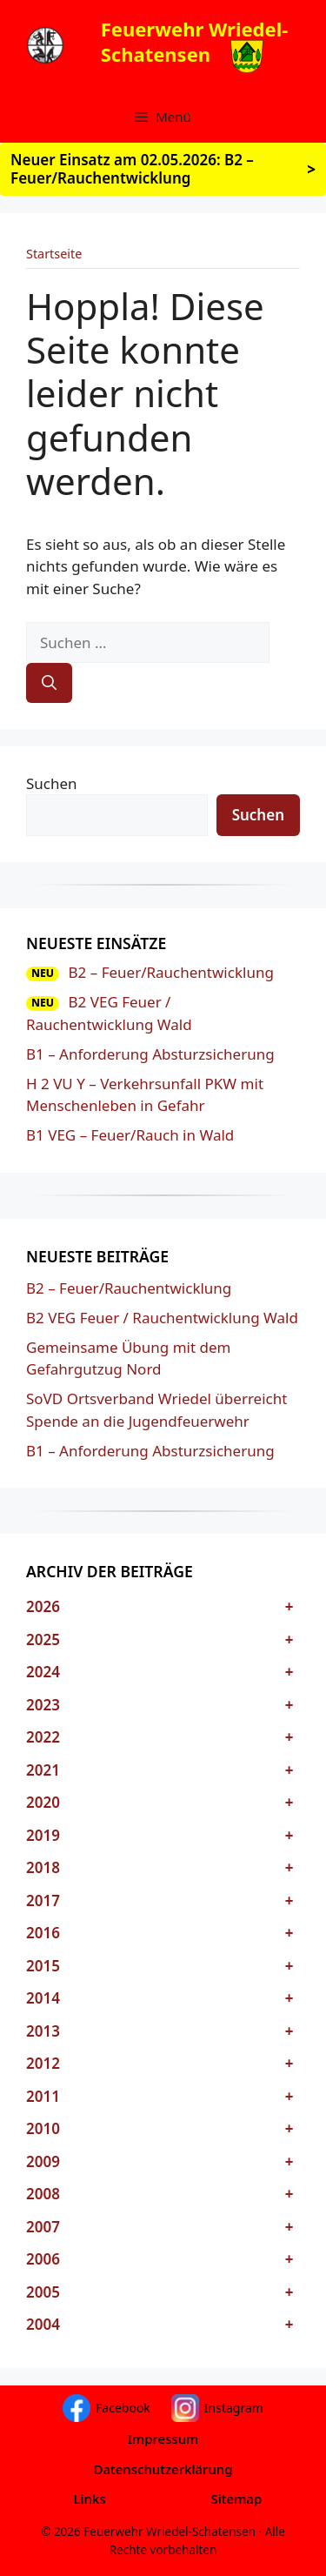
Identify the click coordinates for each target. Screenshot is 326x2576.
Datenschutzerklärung (162, 2469)
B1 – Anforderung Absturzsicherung (150, 1054)
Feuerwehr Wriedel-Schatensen (195, 41)
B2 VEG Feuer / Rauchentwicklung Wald (162, 1318)
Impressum (163, 2438)
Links (90, 2498)
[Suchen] (49, 683)
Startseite (54, 253)
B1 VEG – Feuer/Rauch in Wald (130, 1135)
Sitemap (237, 2498)
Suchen (51, 783)
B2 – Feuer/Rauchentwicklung (171, 972)
